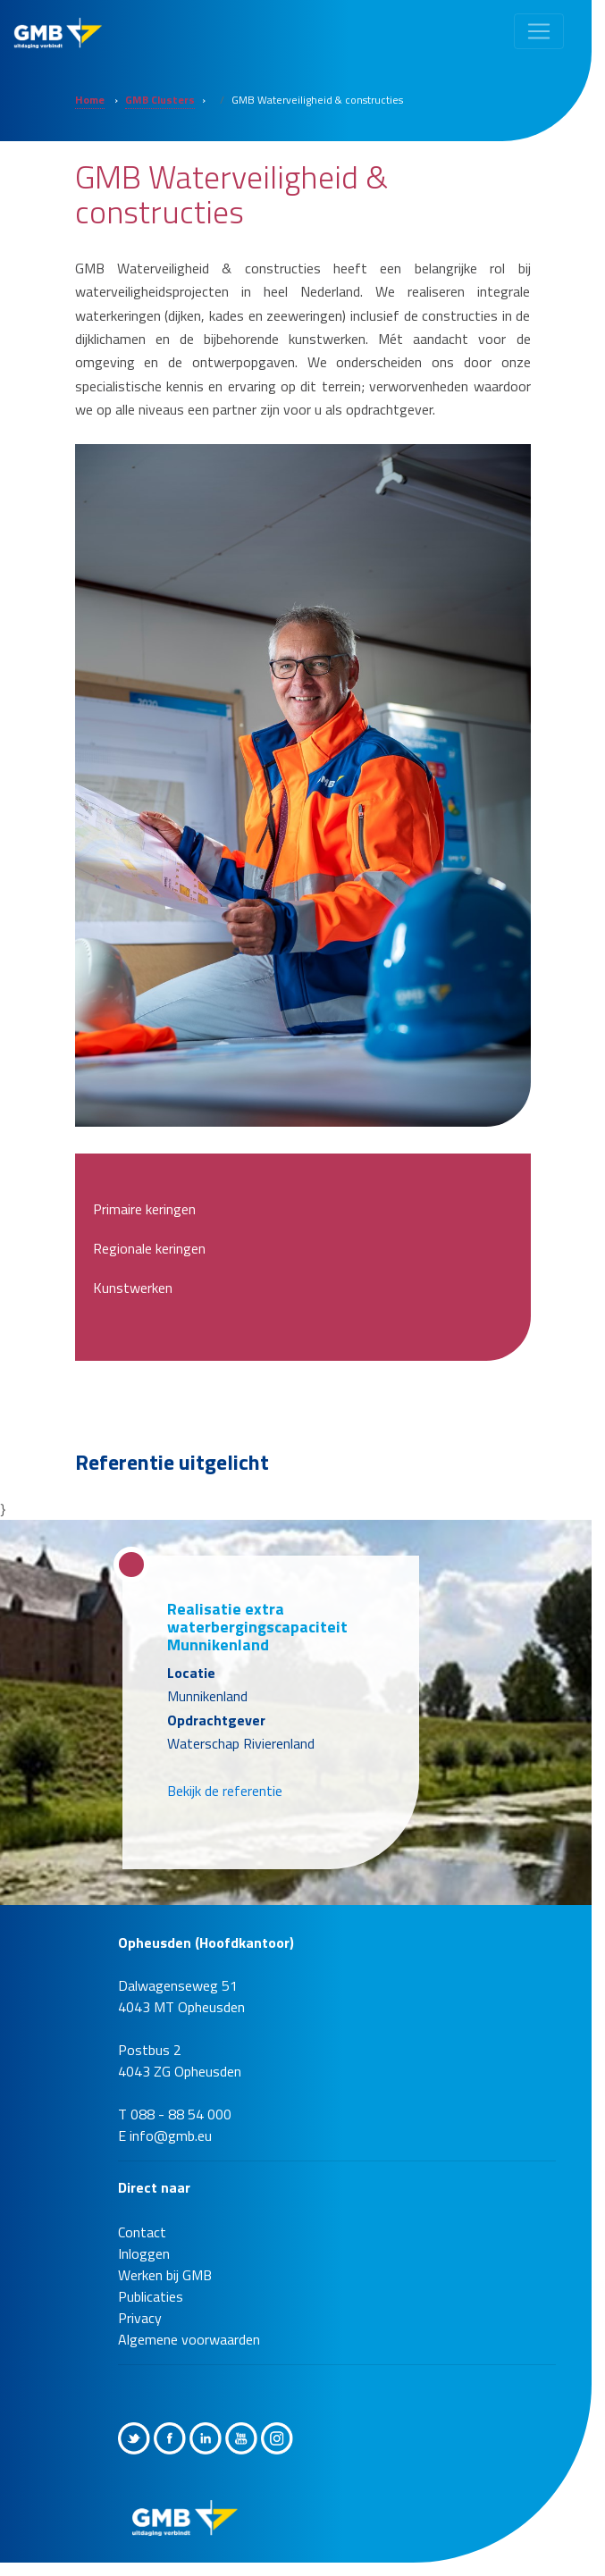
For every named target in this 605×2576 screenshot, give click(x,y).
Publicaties (150, 2296)
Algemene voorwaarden (189, 2339)
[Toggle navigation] (539, 31)
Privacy (140, 2317)
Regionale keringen (149, 1248)
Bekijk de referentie (224, 1790)
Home (90, 99)
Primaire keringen (144, 1209)
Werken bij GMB (165, 2275)
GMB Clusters (160, 99)
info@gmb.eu (171, 2135)
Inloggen (144, 2253)
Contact (142, 2232)
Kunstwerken (132, 1287)
